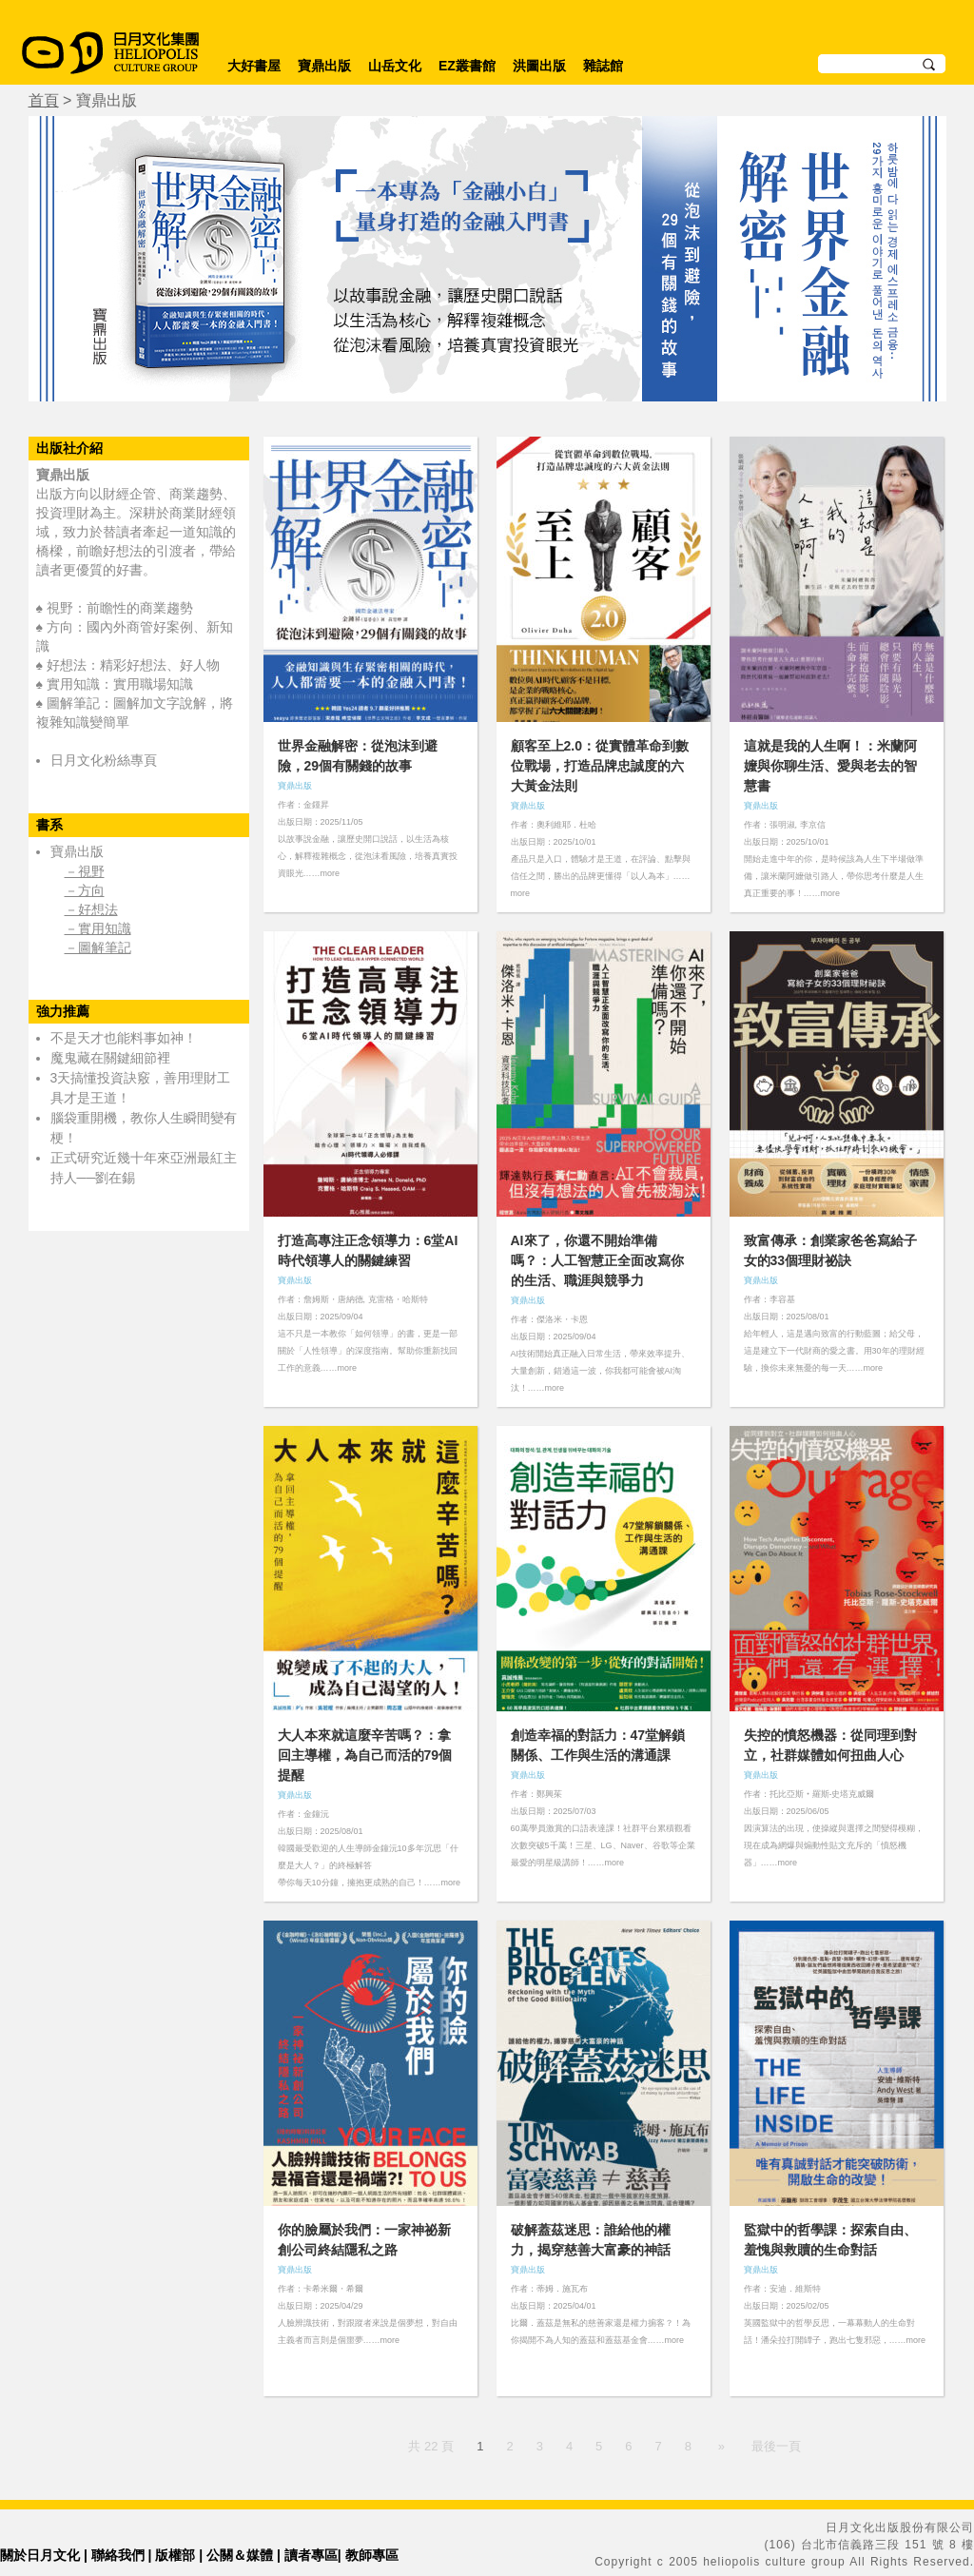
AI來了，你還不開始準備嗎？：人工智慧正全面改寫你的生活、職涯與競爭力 (597, 1260)
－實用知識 (98, 928)
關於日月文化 (40, 2555)
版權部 (175, 2555)
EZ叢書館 (467, 65)
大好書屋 (254, 65)
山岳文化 (394, 65)
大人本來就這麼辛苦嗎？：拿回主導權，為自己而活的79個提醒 (365, 1755)
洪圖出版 (539, 65)
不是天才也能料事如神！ (123, 1037)
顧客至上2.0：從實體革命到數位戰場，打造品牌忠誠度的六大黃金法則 (600, 765)
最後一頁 (776, 2446)
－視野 (85, 871)
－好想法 (91, 909)
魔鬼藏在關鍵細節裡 (110, 1057)
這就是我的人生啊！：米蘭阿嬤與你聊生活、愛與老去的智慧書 (830, 765)
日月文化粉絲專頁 (103, 760)
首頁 (44, 100)
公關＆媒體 (239, 2555)
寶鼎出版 (324, 65)
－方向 (85, 890)
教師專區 (372, 2555)
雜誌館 (603, 65)
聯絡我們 (118, 2555)
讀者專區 (311, 2555)
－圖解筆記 (98, 947)
